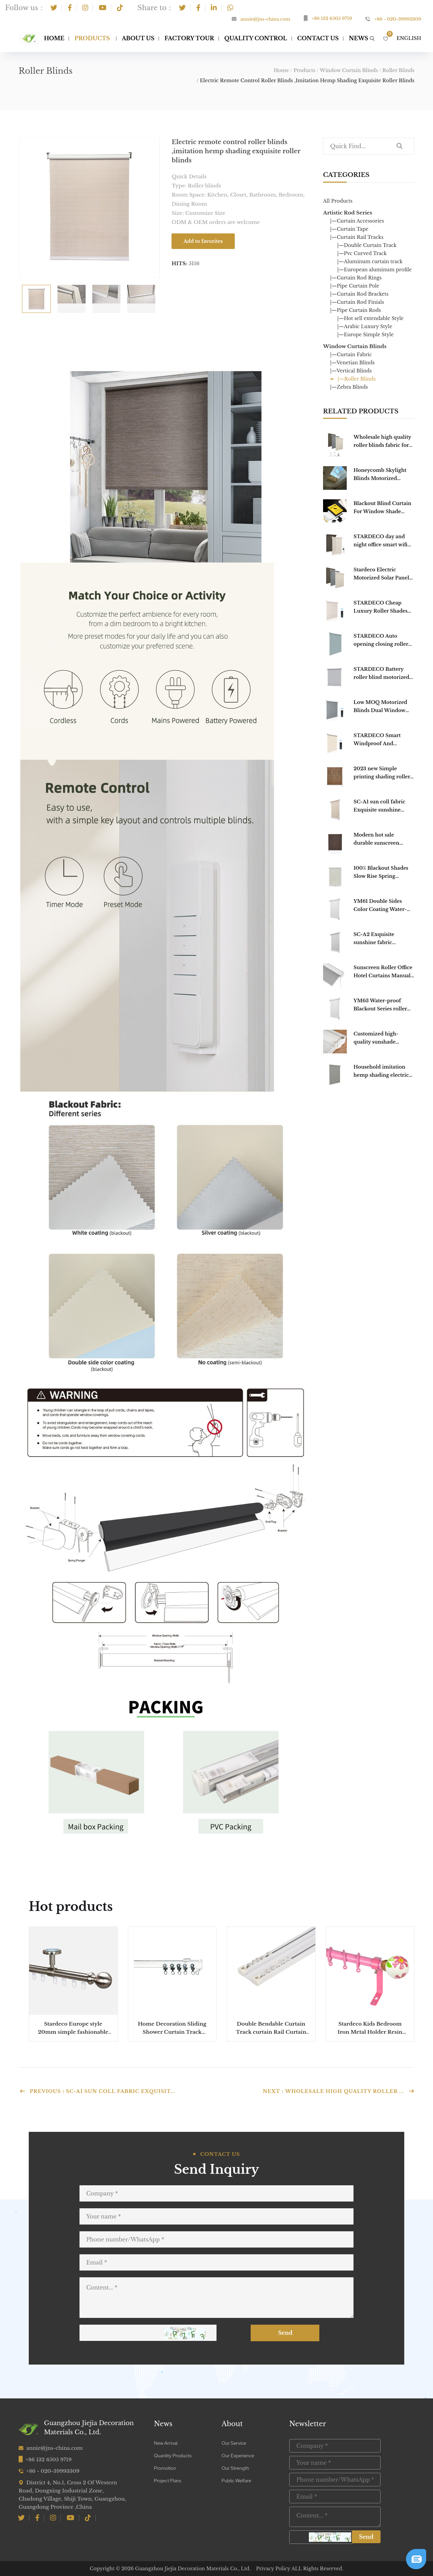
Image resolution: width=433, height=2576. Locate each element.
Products (92, 38)
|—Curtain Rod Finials (357, 302)
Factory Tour (189, 38)
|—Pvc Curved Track (362, 253)
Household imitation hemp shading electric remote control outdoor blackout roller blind (383, 1071)
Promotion (165, 2468)
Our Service (234, 2443)
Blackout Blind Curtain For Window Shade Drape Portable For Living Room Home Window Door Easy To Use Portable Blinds (382, 508)
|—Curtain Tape (349, 229)
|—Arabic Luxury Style (364, 326)
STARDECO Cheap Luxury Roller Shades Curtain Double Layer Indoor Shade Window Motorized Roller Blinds (384, 607)
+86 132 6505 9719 (332, 18)
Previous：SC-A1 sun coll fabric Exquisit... (97, 2091)
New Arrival (166, 2443)
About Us (138, 38)
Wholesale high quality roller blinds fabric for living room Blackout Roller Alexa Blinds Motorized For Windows (384, 441)
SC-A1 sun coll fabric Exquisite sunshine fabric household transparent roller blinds (384, 806)
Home (54, 38)
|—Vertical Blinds (351, 371)
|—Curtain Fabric (351, 354)
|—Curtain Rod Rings (356, 278)
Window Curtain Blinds (349, 70)
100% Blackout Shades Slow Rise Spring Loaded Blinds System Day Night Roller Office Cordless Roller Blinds (382, 872)
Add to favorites (203, 241)
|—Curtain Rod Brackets (359, 294)
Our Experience (238, 2456)
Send (290, 2333)
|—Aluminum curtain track (370, 261)
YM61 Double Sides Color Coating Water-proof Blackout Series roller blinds (380, 905)
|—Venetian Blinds (352, 363)
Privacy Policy (273, 2569)
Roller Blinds (398, 70)
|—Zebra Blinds (349, 387)
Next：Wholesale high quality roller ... (338, 2091)
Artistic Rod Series (347, 212)
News (163, 2424)
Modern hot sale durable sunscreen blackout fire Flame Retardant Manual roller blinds (384, 839)
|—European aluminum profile (374, 270)
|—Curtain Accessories (357, 221)
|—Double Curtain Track (366, 245)
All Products (337, 201)
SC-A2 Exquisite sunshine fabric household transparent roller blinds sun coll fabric (382, 939)
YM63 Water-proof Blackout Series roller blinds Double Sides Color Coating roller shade (380, 1005)
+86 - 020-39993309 (397, 19)
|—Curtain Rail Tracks (356, 237)
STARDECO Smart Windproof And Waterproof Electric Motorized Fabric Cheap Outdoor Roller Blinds (384, 740)
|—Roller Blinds (357, 379)
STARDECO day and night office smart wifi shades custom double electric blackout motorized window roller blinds (381, 541)
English (408, 38)
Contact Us (318, 38)
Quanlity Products (172, 2456)
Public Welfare (236, 2481)
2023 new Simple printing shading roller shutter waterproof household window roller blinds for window (384, 773)
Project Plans (167, 2481)
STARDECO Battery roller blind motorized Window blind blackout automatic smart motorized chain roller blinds (383, 673)
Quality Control (255, 38)
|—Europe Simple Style (365, 335)
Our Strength (235, 2468)
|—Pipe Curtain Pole (354, 286)
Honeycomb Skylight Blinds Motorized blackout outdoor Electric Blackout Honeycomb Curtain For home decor (380, 474)
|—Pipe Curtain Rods (355, 310)
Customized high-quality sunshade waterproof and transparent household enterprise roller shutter (383, 1038)
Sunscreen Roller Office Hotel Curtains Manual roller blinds (383, 972)
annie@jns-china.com (265, 19)
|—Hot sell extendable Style (370, 318)
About (232, 2424)
